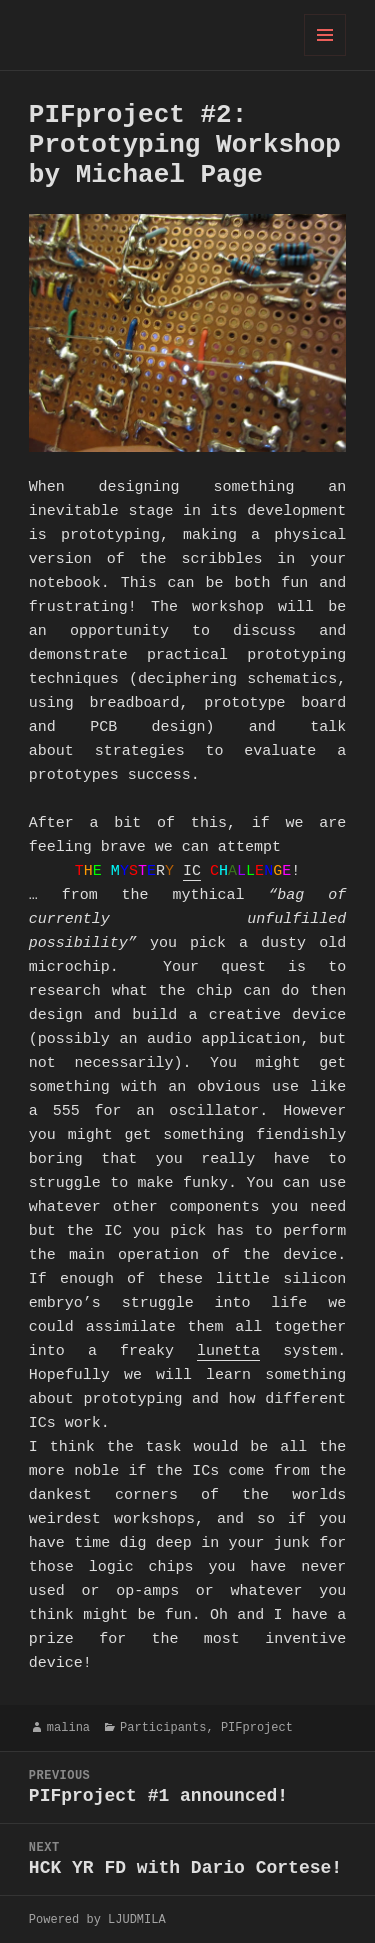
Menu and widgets (325, 55)
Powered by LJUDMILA (97, 1919)
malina (68, 1727)
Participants (163, 1727)
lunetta (228, 1352)
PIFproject (257, 1727)
